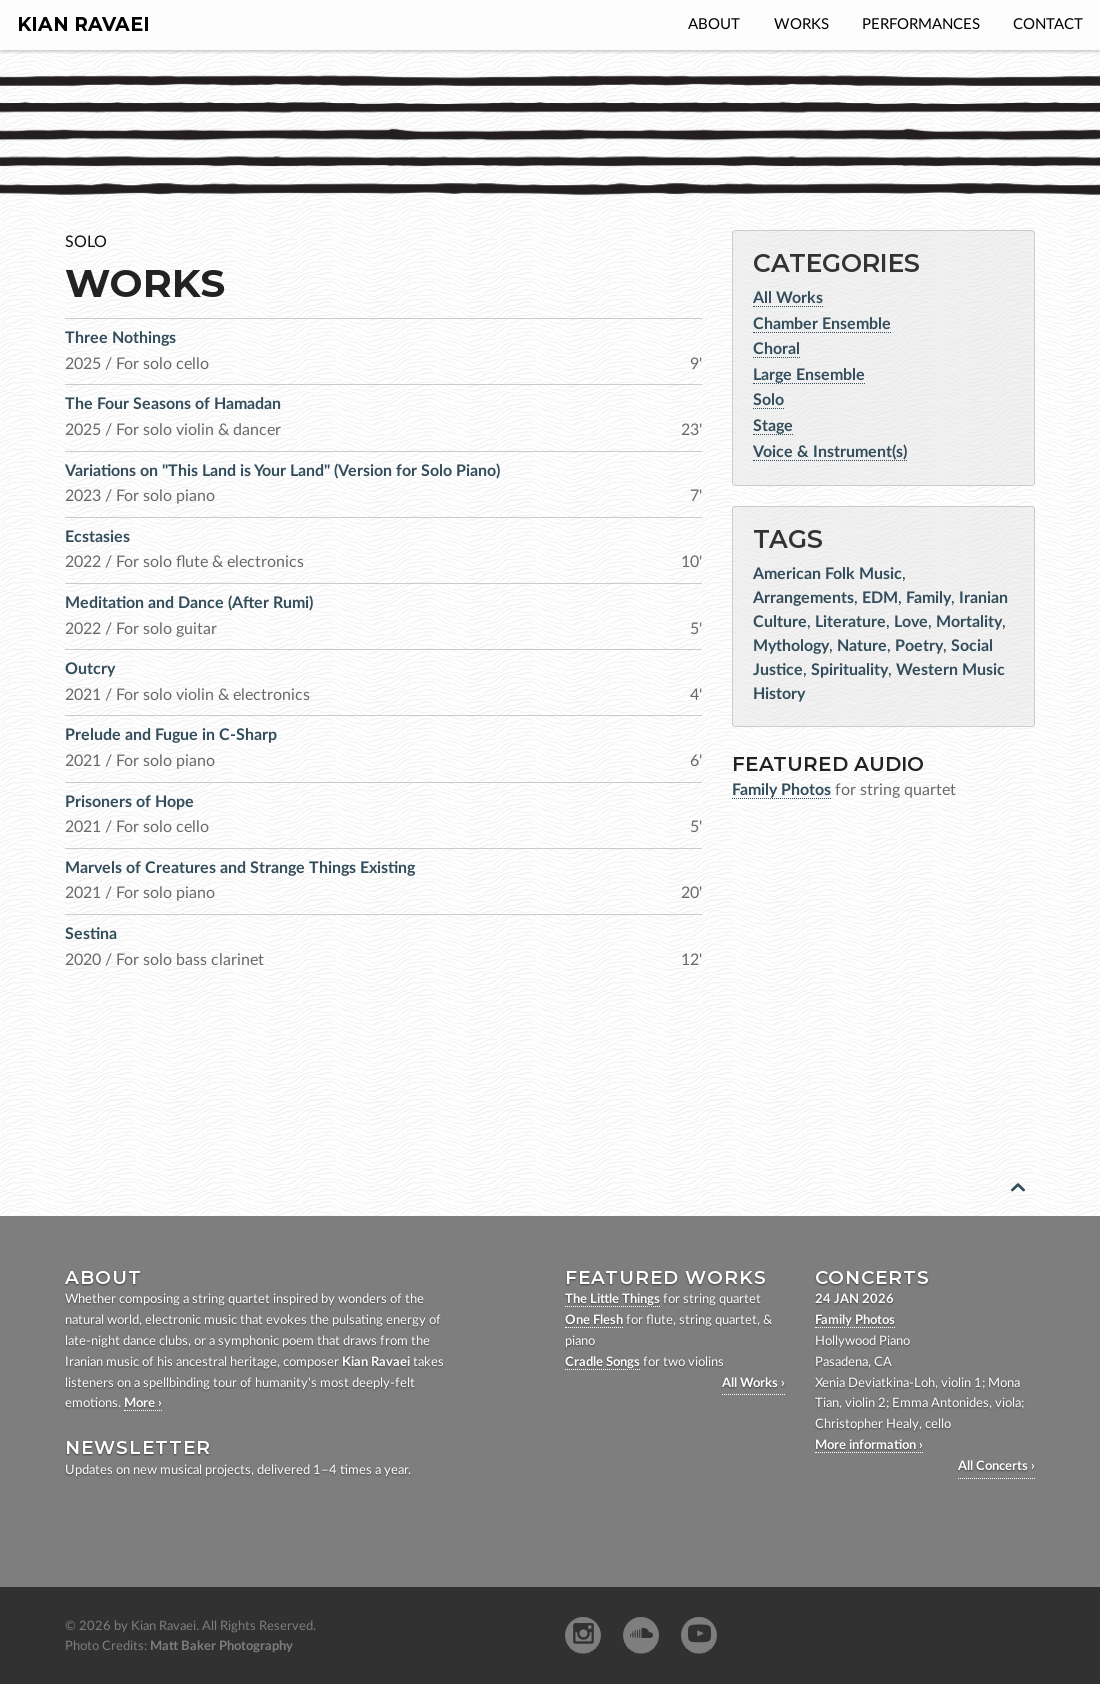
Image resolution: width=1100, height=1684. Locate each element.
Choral (776, 349)
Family (928, 598)
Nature (862, 646)
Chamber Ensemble (822, 324)
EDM (880, 598)
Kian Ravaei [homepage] (83, 24)
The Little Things (612, 1299)
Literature (850, 622)
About (714, 24)
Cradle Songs (602, 1362)
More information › (869, 1445)
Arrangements (803, 598)
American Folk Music (827, 574)
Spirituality (849, 670)
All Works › (753, 1383)
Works (801, 24)
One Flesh (594, 1320)
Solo (768, 400)
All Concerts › (996, 1466)
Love (911, 622)
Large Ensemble (809, 375)
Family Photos (855, 1320)
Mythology (791, 646)
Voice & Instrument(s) (830, 452)
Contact (1048, 24)
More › (143, 1403)
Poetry (919, 646)
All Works (788, 298)
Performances (921, 24)
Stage (773, 426)
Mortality (969, 622)
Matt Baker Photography (221, 1646)
